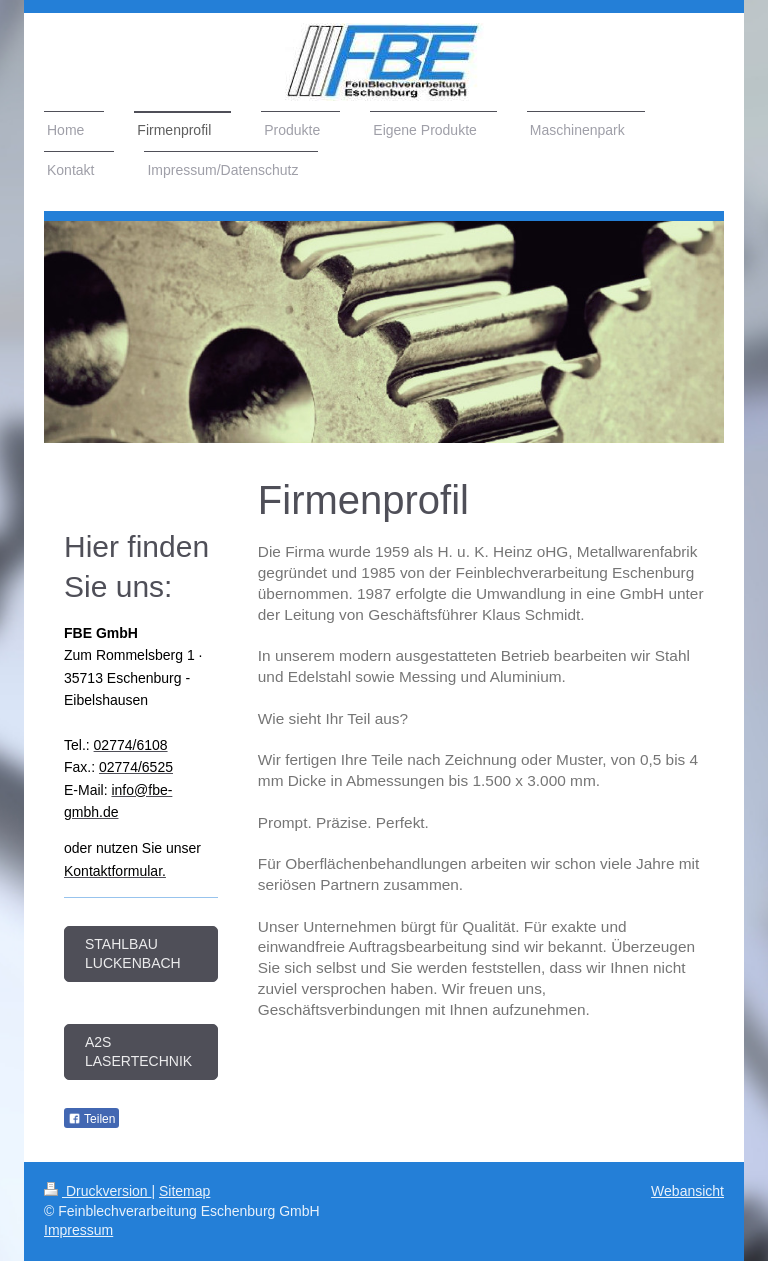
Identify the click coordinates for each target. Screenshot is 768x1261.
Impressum (78, 1230)
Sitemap (184, 1191)
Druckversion (97, 1191)
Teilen (91, 1119)
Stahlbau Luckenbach (133, 953)
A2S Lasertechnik (138, 1051)
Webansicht (687, 1191)
